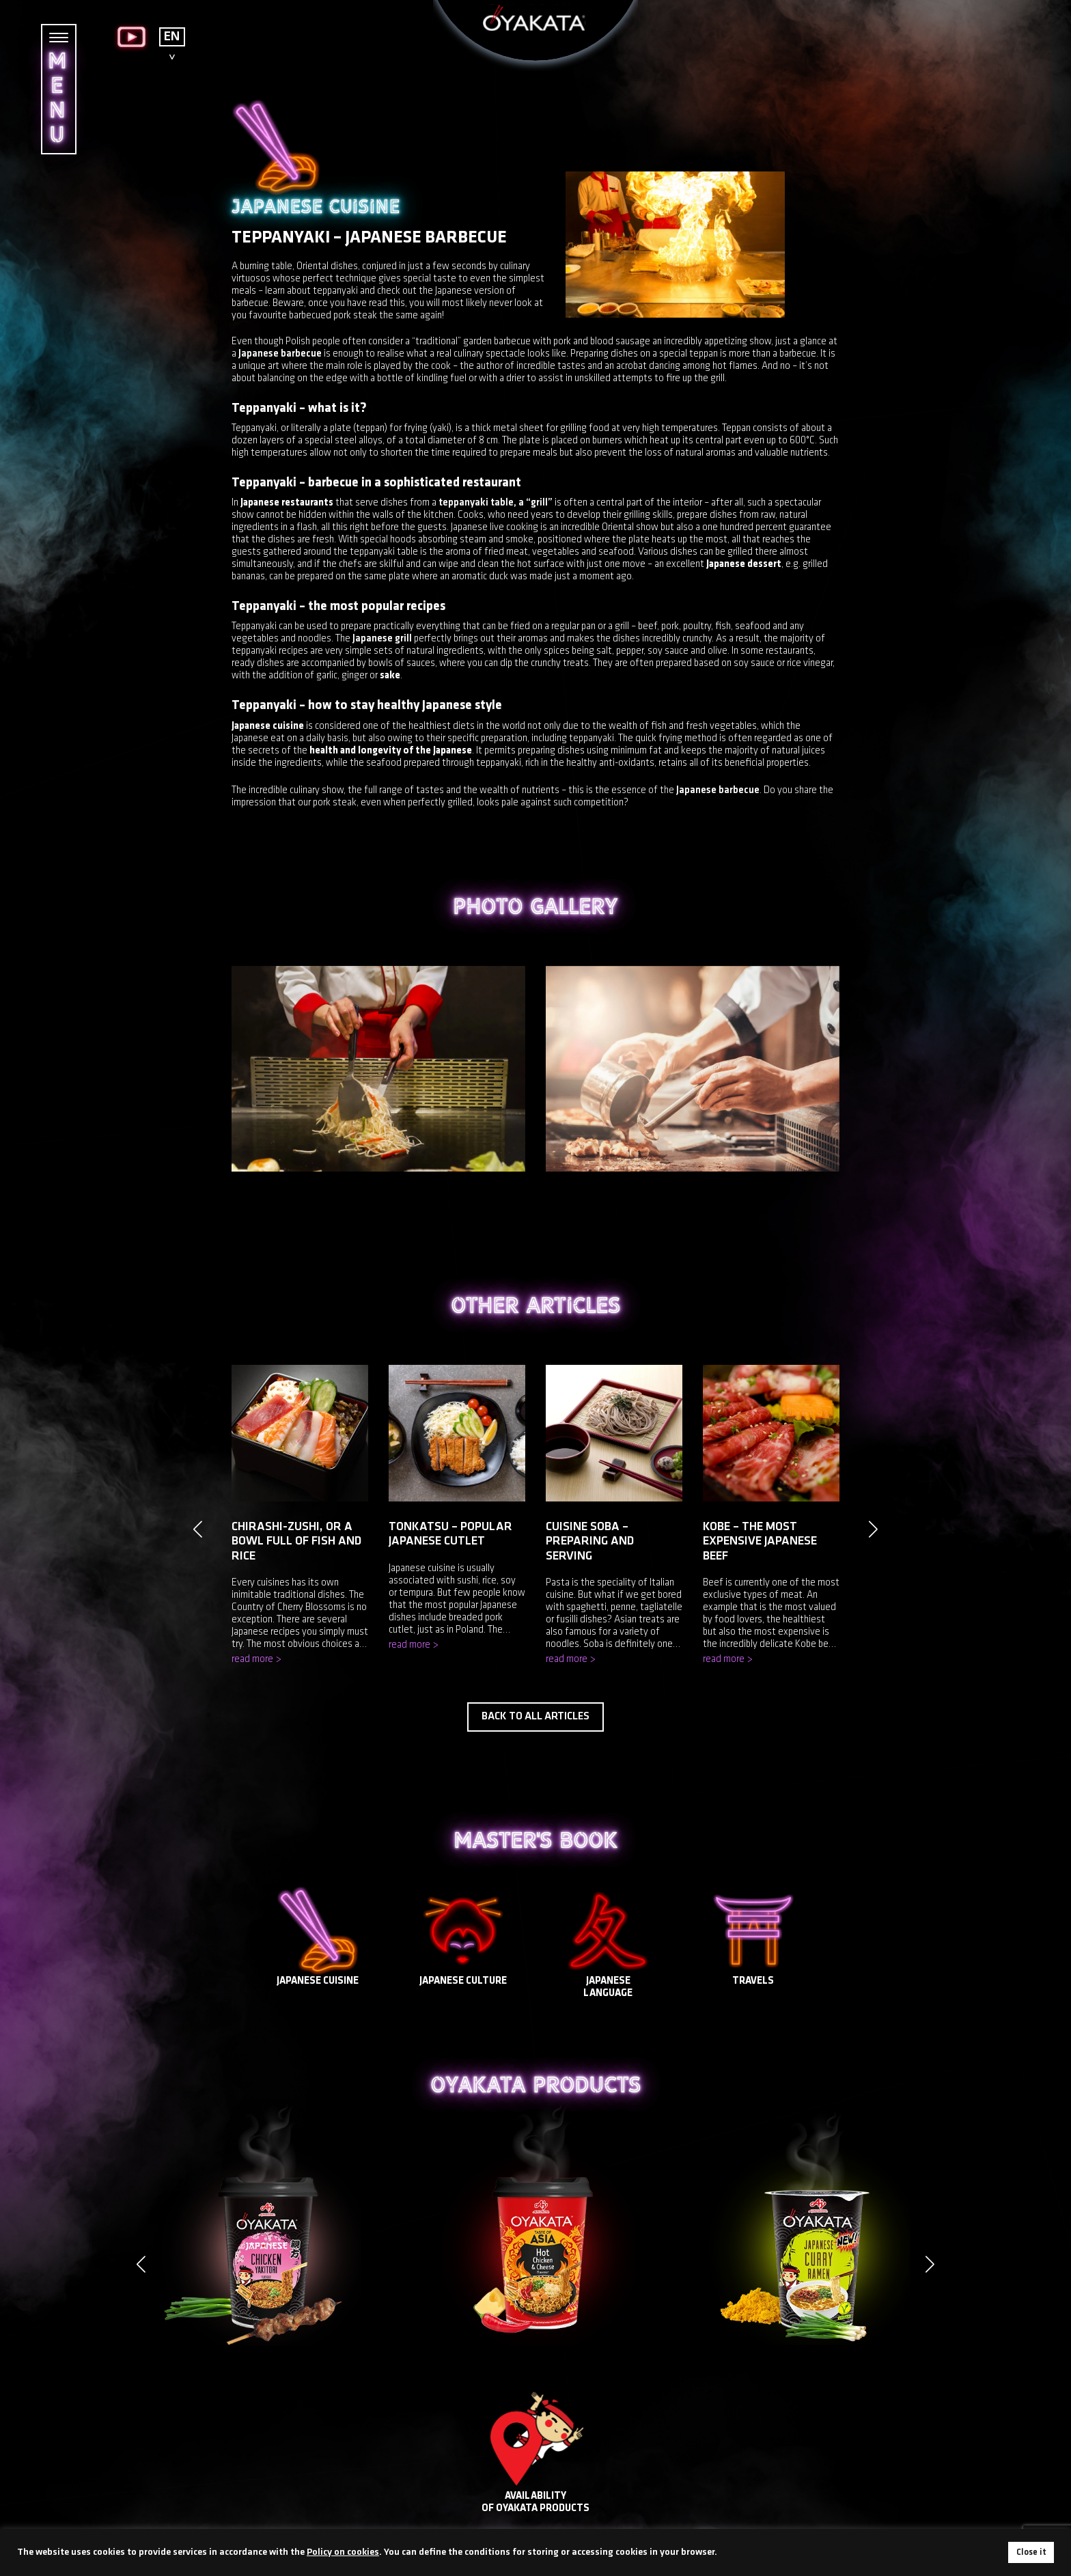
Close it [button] (1031, 2552)
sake (390, 676)
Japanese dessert (743, 564)
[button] (929, 2263)
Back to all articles (535, 1716)
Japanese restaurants (286, 503)
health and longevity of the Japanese (390, 751)
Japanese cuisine (268, 726)
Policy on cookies (343, 2552)
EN (172, 37)
